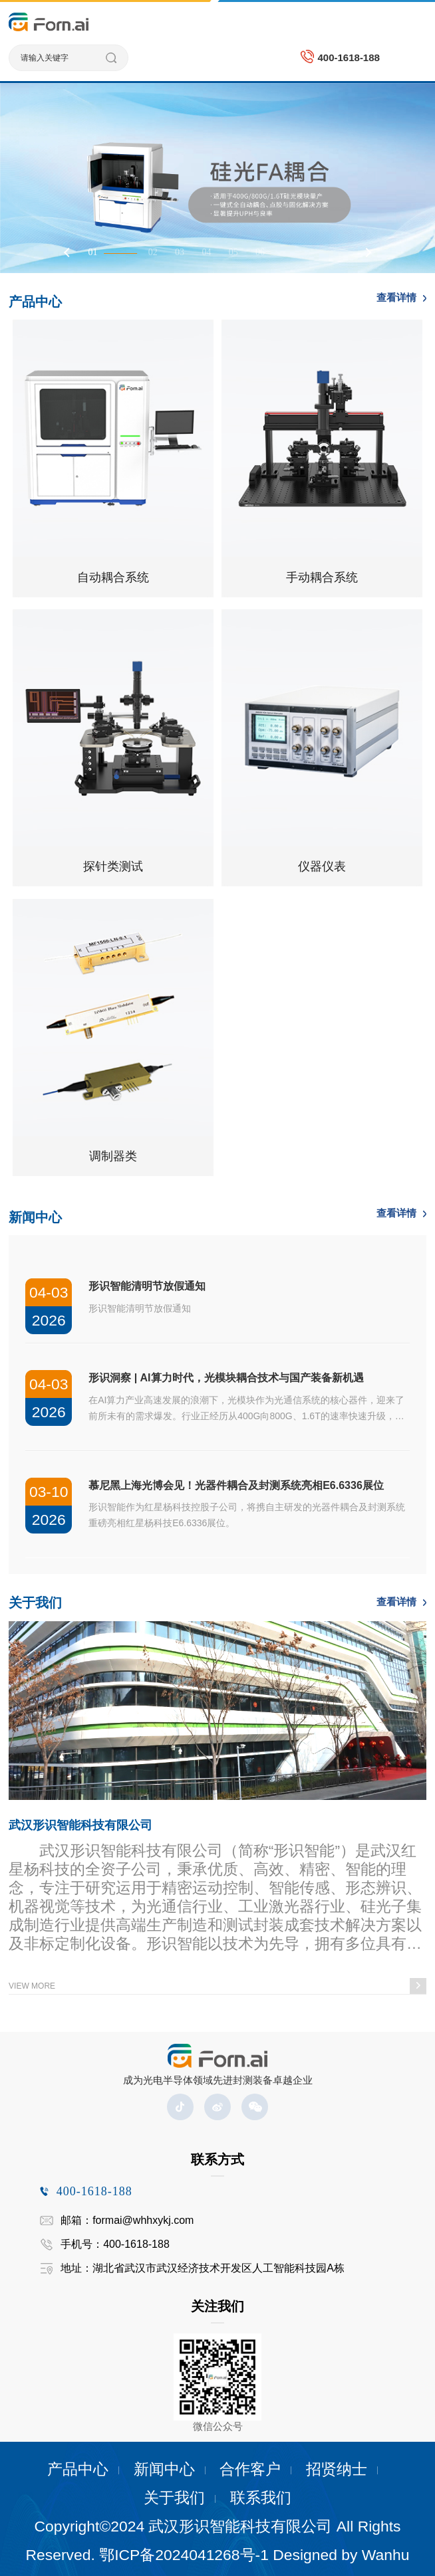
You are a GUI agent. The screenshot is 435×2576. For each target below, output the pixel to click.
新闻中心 (164, 2469)
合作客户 (250, 2469)
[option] (217, 178)
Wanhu (386, 2554)
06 (260, 252)
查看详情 (396, 297)
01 (92, 252)
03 (179, 252)
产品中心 (77, 2469)
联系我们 (260, 2497)
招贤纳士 (336, 2469)
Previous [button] (68, 252)
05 (233, 252)
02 (153, 252)
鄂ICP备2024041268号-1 (184, 2554)
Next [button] (366, 252)
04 (206, 252)
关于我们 (174, 2497)
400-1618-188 (348, 57)
